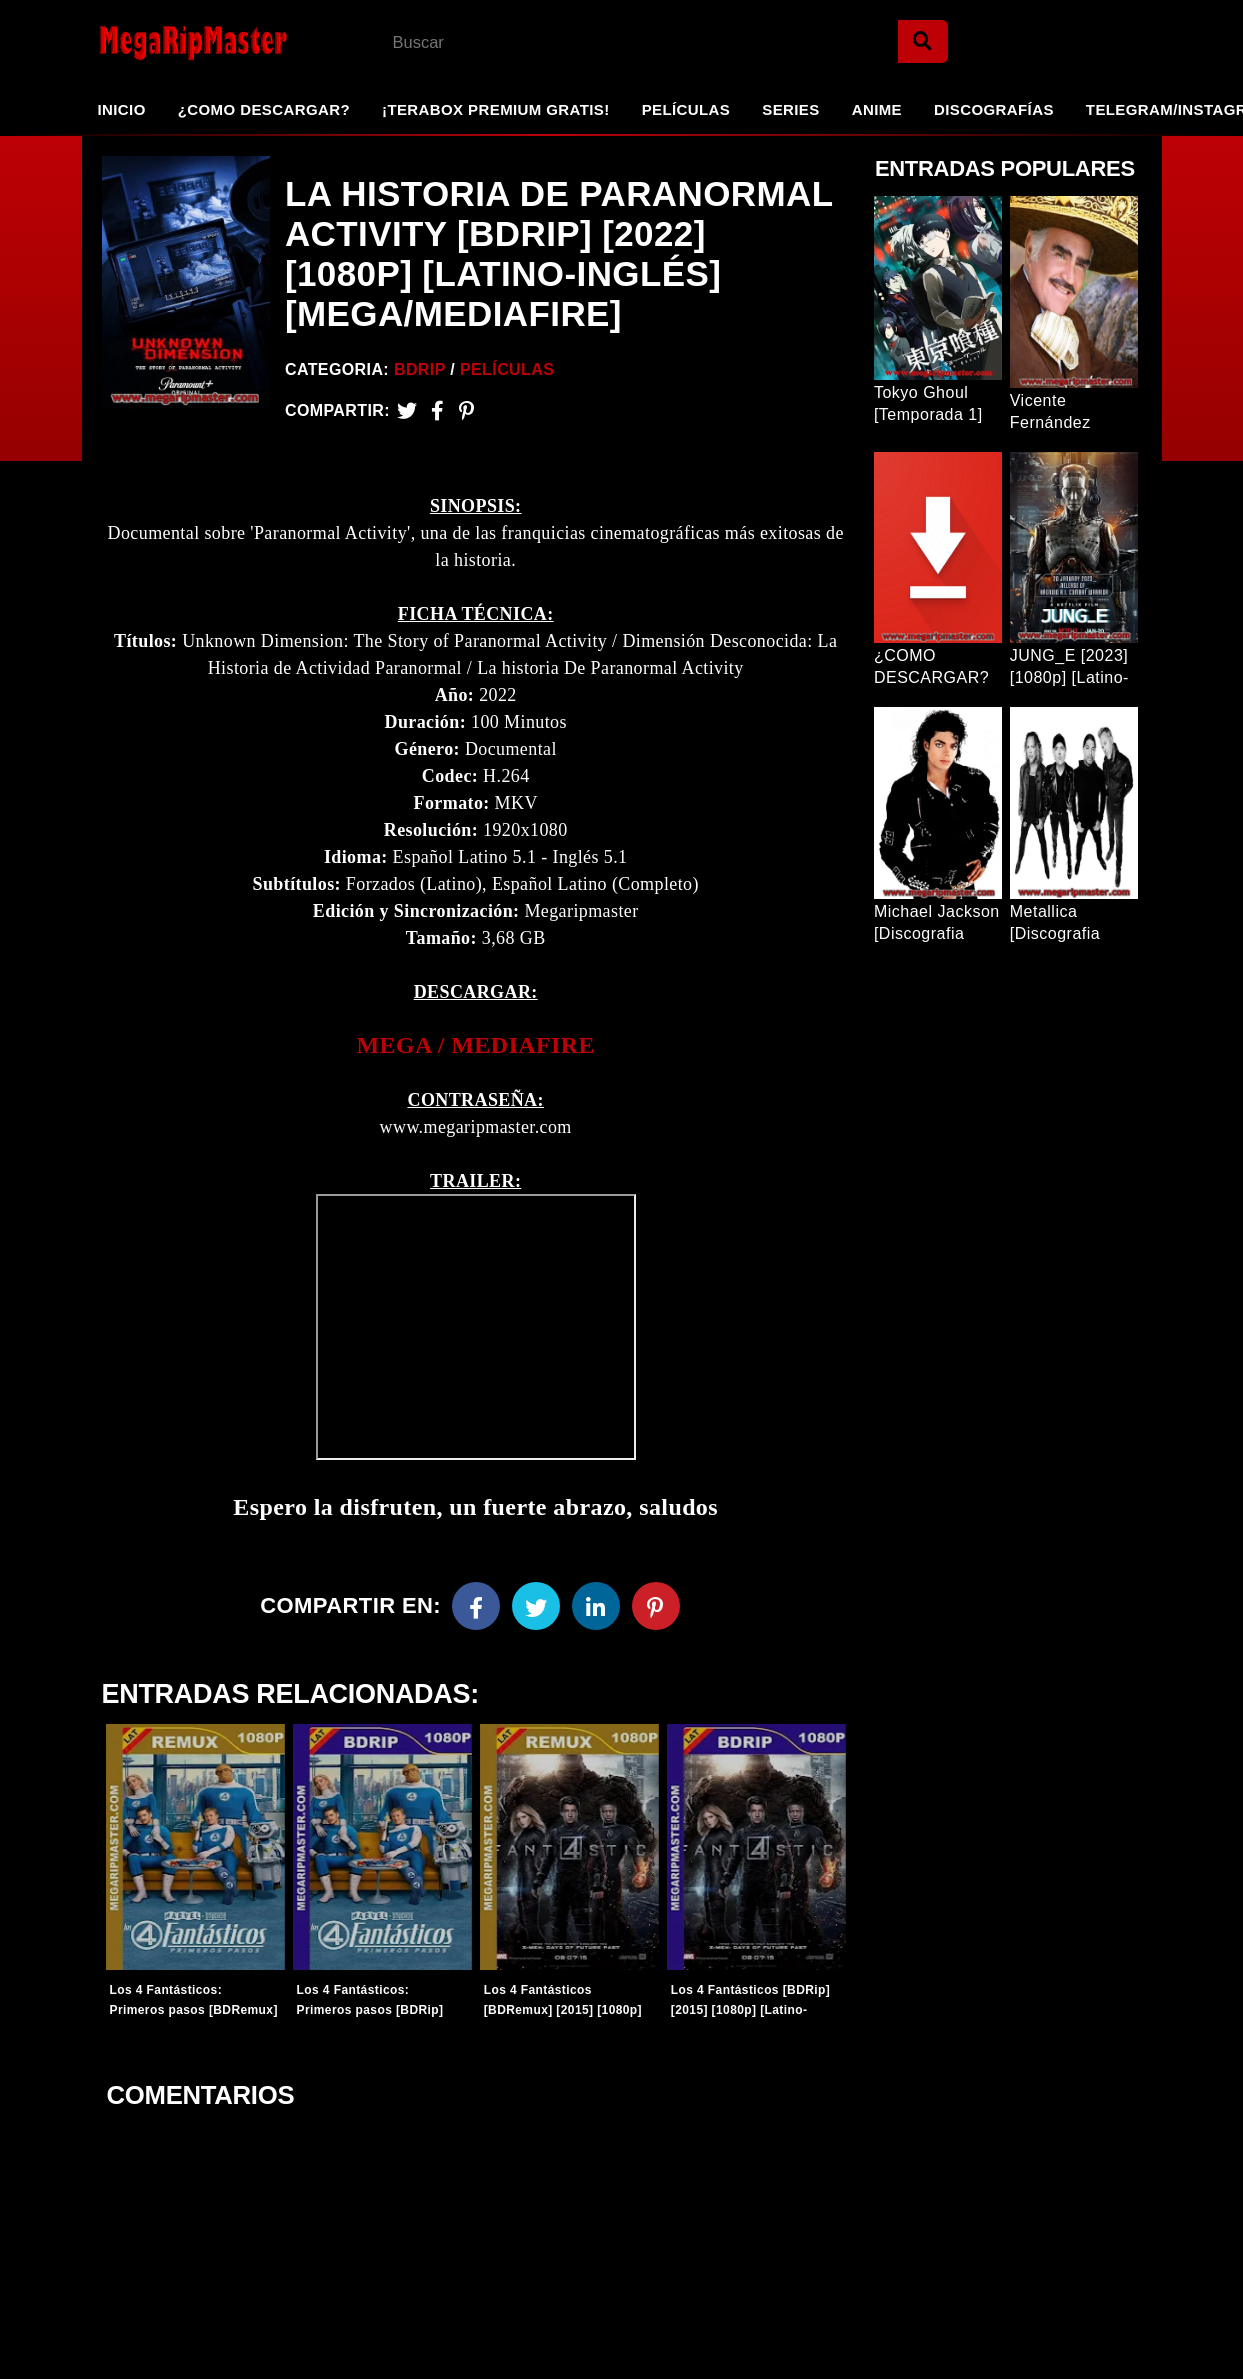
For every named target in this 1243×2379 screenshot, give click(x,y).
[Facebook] (476, 1606)
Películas (686, 109)
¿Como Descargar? (264, 109)
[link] (475, 1045)
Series (790, 109)
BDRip (420, 369)
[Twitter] (407, 410)
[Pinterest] (466, 410)
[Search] (923, 41)
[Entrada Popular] (938, 288)
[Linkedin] (596, 1606)
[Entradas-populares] (195, 1847)
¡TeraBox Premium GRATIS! (496, 109)
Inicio (122, 109)
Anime (877, 109)
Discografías (994, 109)
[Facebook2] (437, 410)
